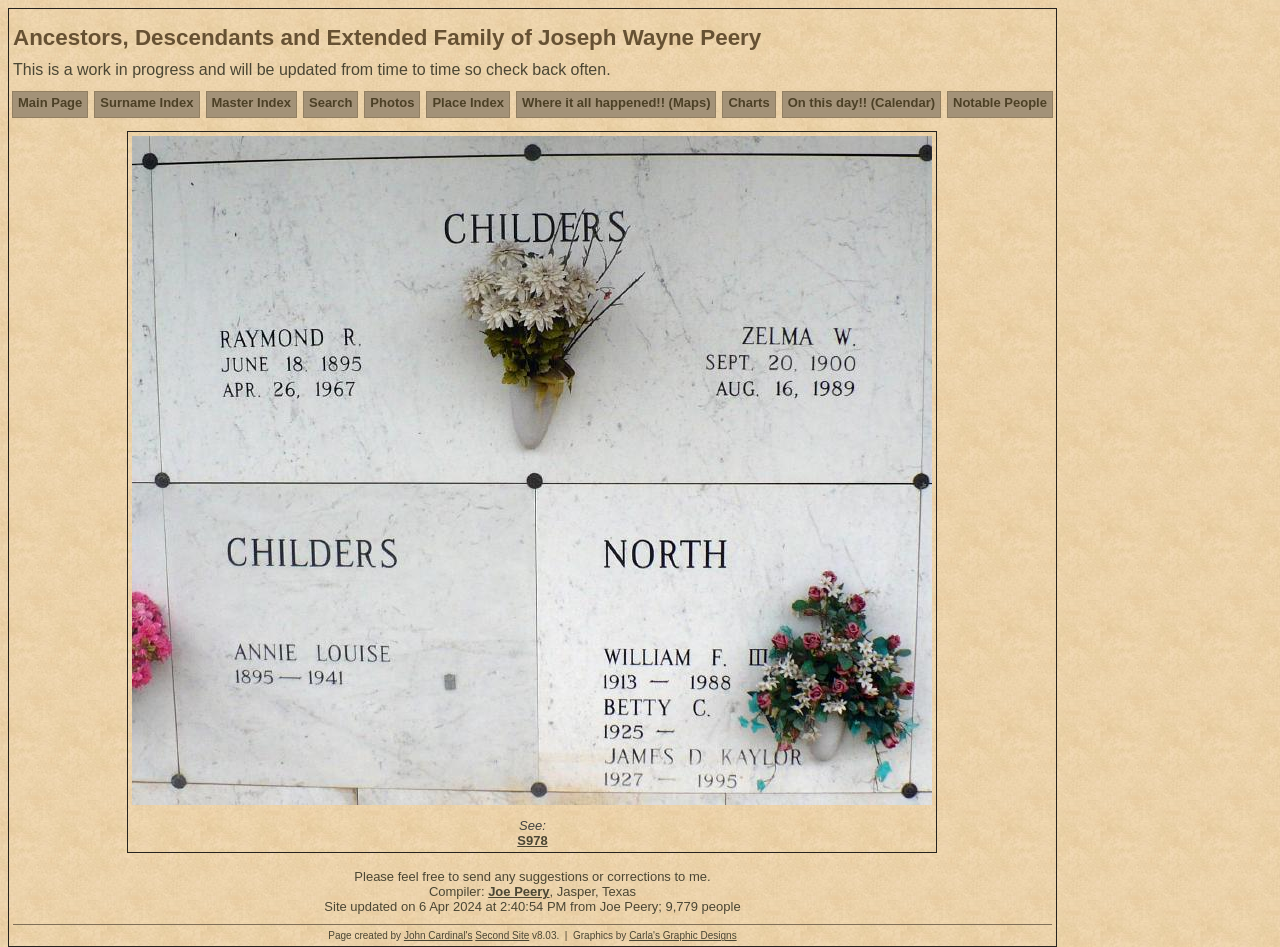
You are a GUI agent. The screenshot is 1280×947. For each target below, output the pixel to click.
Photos (392, 102)
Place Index (468, 102)
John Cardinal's (438, 935)
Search (330, 102)
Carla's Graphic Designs (683, 935)
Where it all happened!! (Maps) (616, 102)
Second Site (502, 935)
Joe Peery (518, 891)
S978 (532, 840)
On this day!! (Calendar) (861, 102)
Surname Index (146, 102)
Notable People (1000, 102)
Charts (748, 102)
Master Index (251, 102)
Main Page (50, 102)
